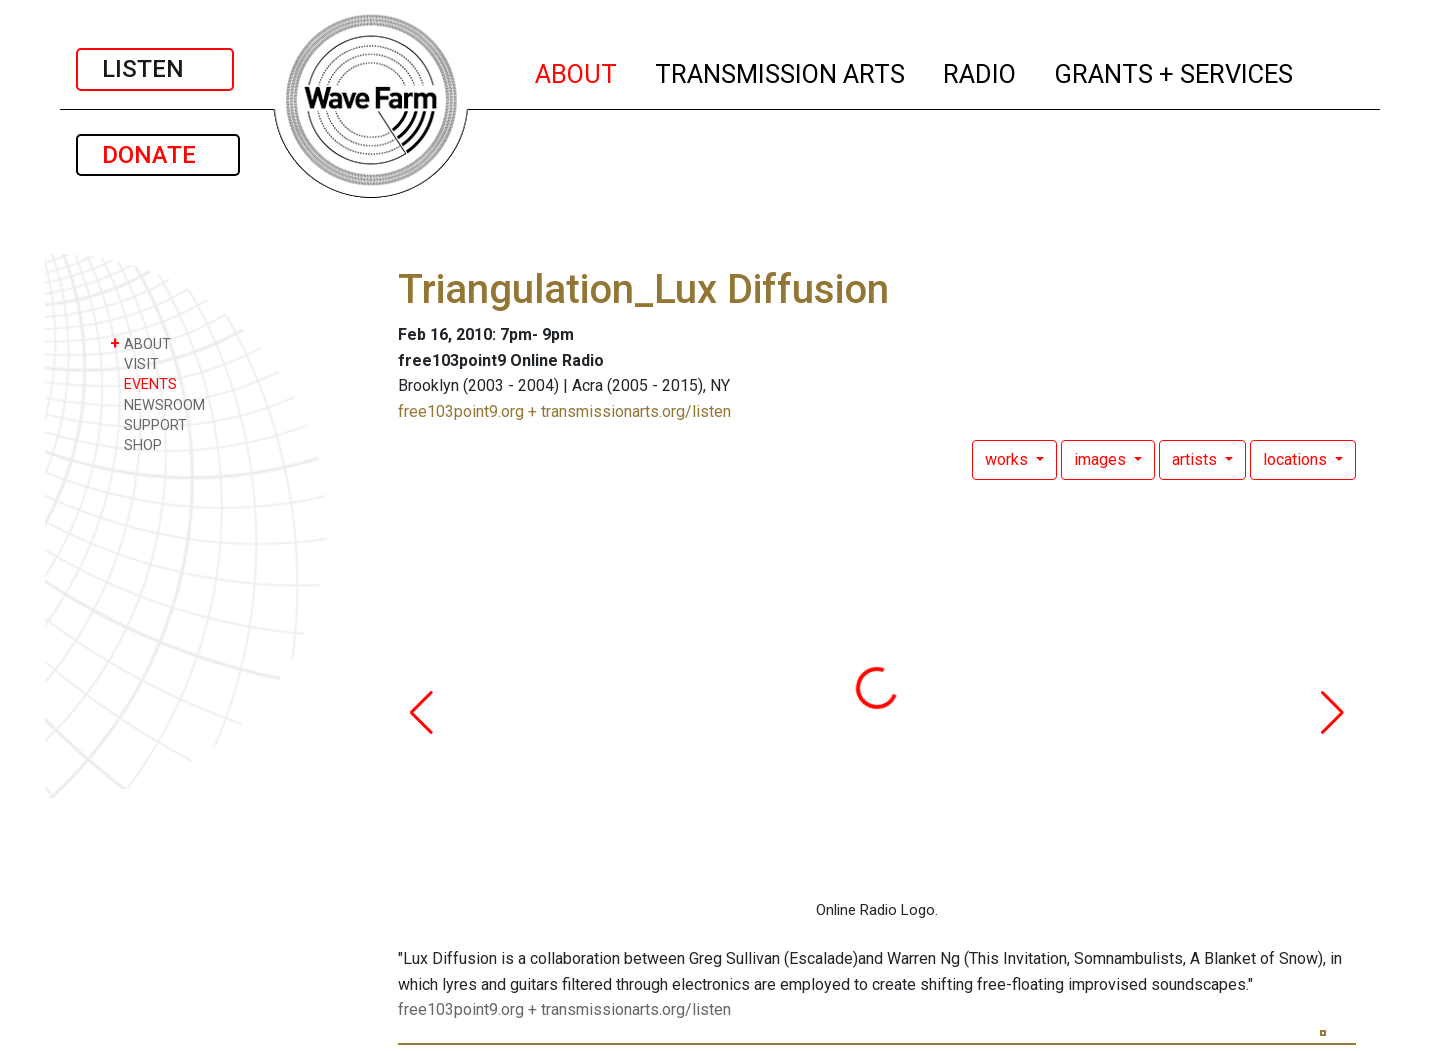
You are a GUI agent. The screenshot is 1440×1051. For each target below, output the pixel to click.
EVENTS (143, 383)
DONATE (158, 155)
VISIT (134, 363)
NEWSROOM (157, 404)
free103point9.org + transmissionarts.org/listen (564, 411)
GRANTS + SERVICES (1174, 71)
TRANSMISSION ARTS (781, 71)
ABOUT (577, 71)
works (1008, 459)
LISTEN (155, 69)
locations (1297, 459)
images (1102, 459)
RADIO (980, 71)
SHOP (136, 444)
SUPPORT (148, 424)
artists (1196, 459)
